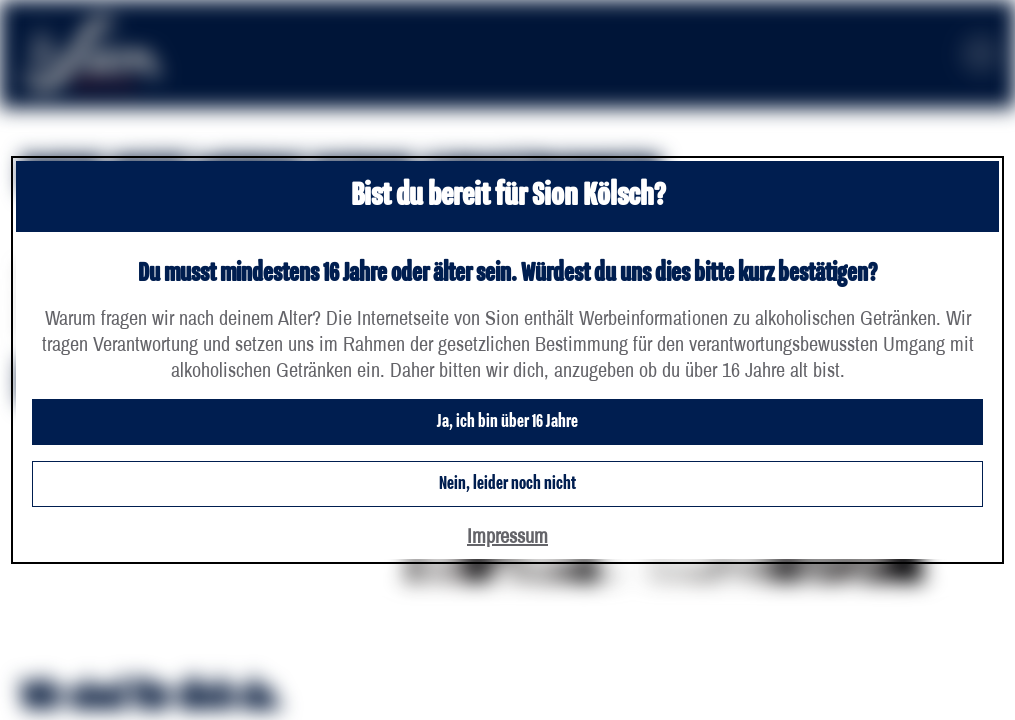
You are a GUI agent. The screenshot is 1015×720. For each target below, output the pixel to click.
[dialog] (507, 359)
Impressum (507, 535)
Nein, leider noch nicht (507, 484)
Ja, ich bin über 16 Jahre (507, 422)
